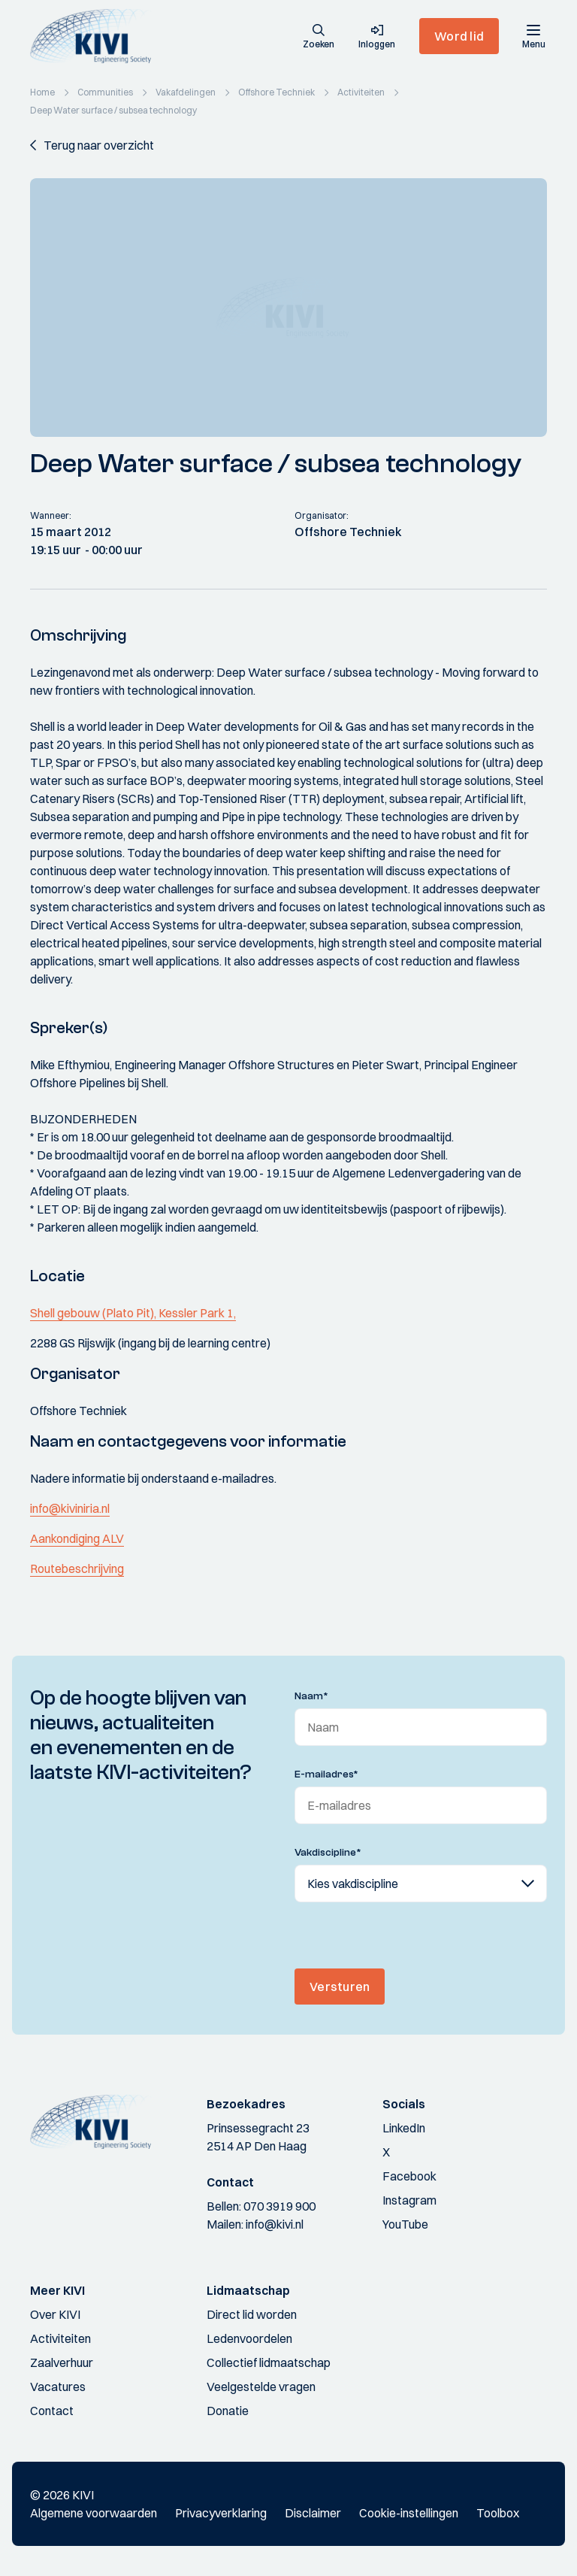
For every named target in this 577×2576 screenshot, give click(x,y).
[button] (318, 37)
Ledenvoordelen (249, 2338)
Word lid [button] (459, 36)
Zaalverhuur (61, 2362)
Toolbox (497, 2512)
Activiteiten (60, 2338)
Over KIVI (55, 2314)
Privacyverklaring (221, 2512)
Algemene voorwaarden (93, 2512)
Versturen (340, 1986)
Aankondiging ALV (77, 1538)
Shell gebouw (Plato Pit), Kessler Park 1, (133, 1312)
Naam (311, 1696)
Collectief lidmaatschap (269, 2362)
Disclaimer (313, 2512)
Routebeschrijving (77, 1568)
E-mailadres (326, 1774)
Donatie (228, 2410)
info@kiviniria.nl (70, 1508)
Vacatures (58, 2386)
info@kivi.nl (275, 2224)
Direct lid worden (252, 2314)
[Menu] (533, 36)
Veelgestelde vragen (261, 2386)
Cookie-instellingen (408, 2512)
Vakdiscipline (328, 1853)
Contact (52, 2410)
